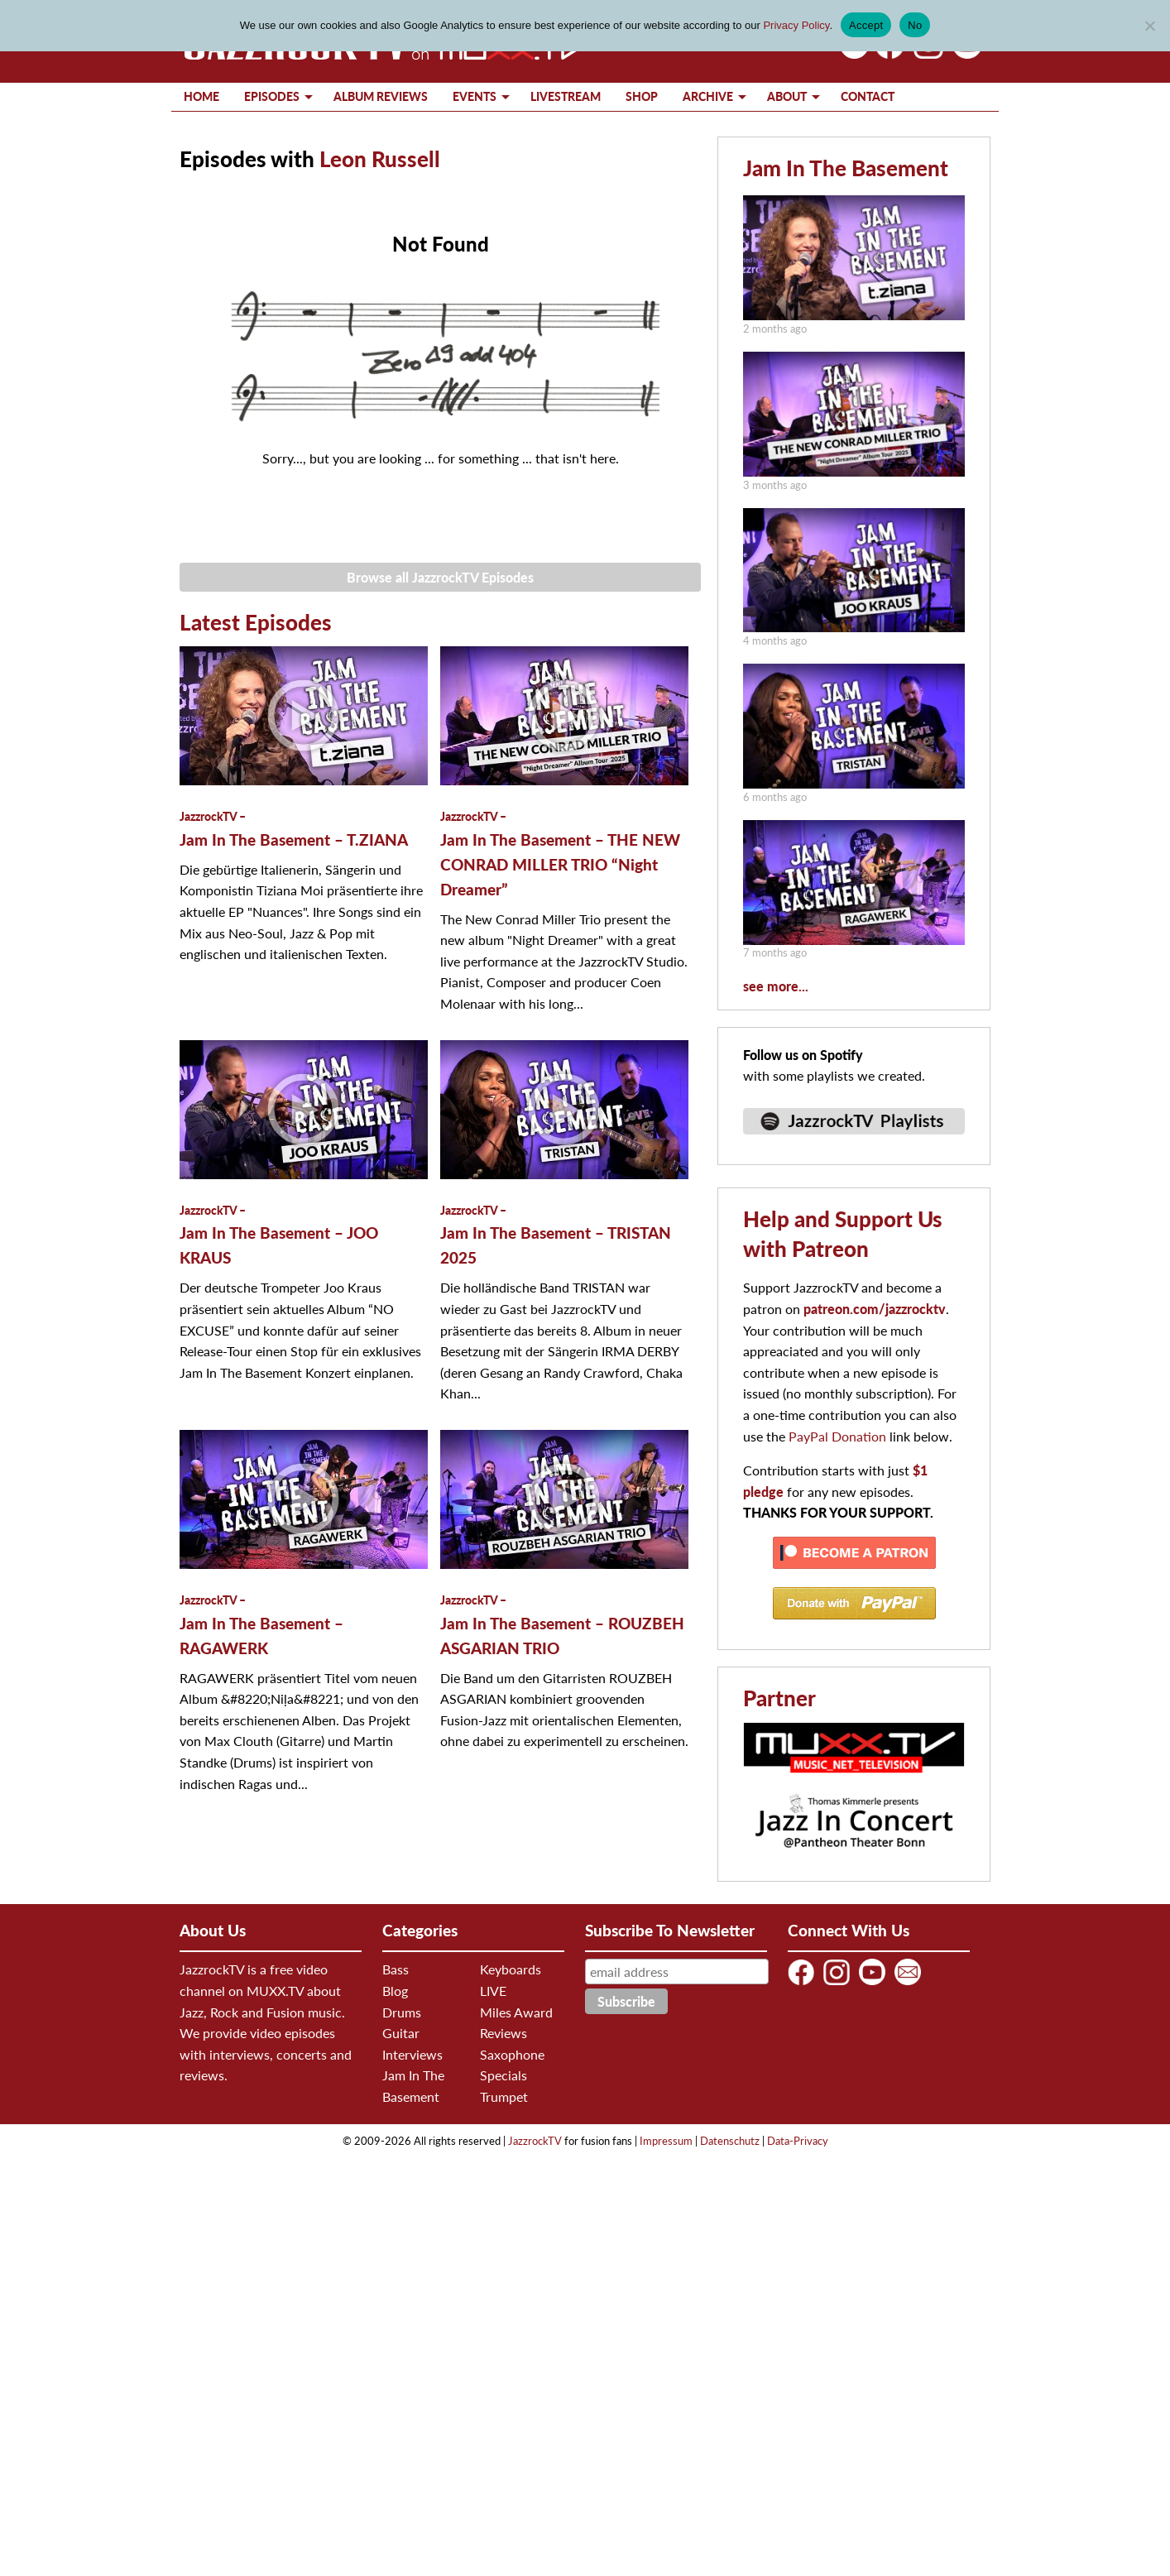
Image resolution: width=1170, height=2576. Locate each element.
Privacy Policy (796, 25)
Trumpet (504, 2096)
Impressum (666, 2140)
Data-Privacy (797, 2140)
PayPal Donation (837, 1436)
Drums (401, 2012)
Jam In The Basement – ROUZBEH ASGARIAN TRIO (562, 1625)
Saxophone (512, 2054)
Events (474, 96)
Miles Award (516, 2012)
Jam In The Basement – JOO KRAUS (279, 1235)
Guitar (401, 2033)
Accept (866, 25)
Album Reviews (380, 96)
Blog (395, 1990)
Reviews (503, 2033)
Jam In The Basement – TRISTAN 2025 (555, 1235)
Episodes (272, 96)
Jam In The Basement (845, 168)
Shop (642, 96)
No (915, 25)
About (787, 96)
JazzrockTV (535, 2140)
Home (201, 96)
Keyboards (510, 1969)
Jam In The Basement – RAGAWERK (261, 1625)
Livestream (565, 96)
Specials (503, 2075)
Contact (867, 96)
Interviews (412, 2054)
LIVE (493, 1990)
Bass (395, 1969)
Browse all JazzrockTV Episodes (440, 577)
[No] (1149, 25)
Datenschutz (730, 2140)
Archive (708, 96)
